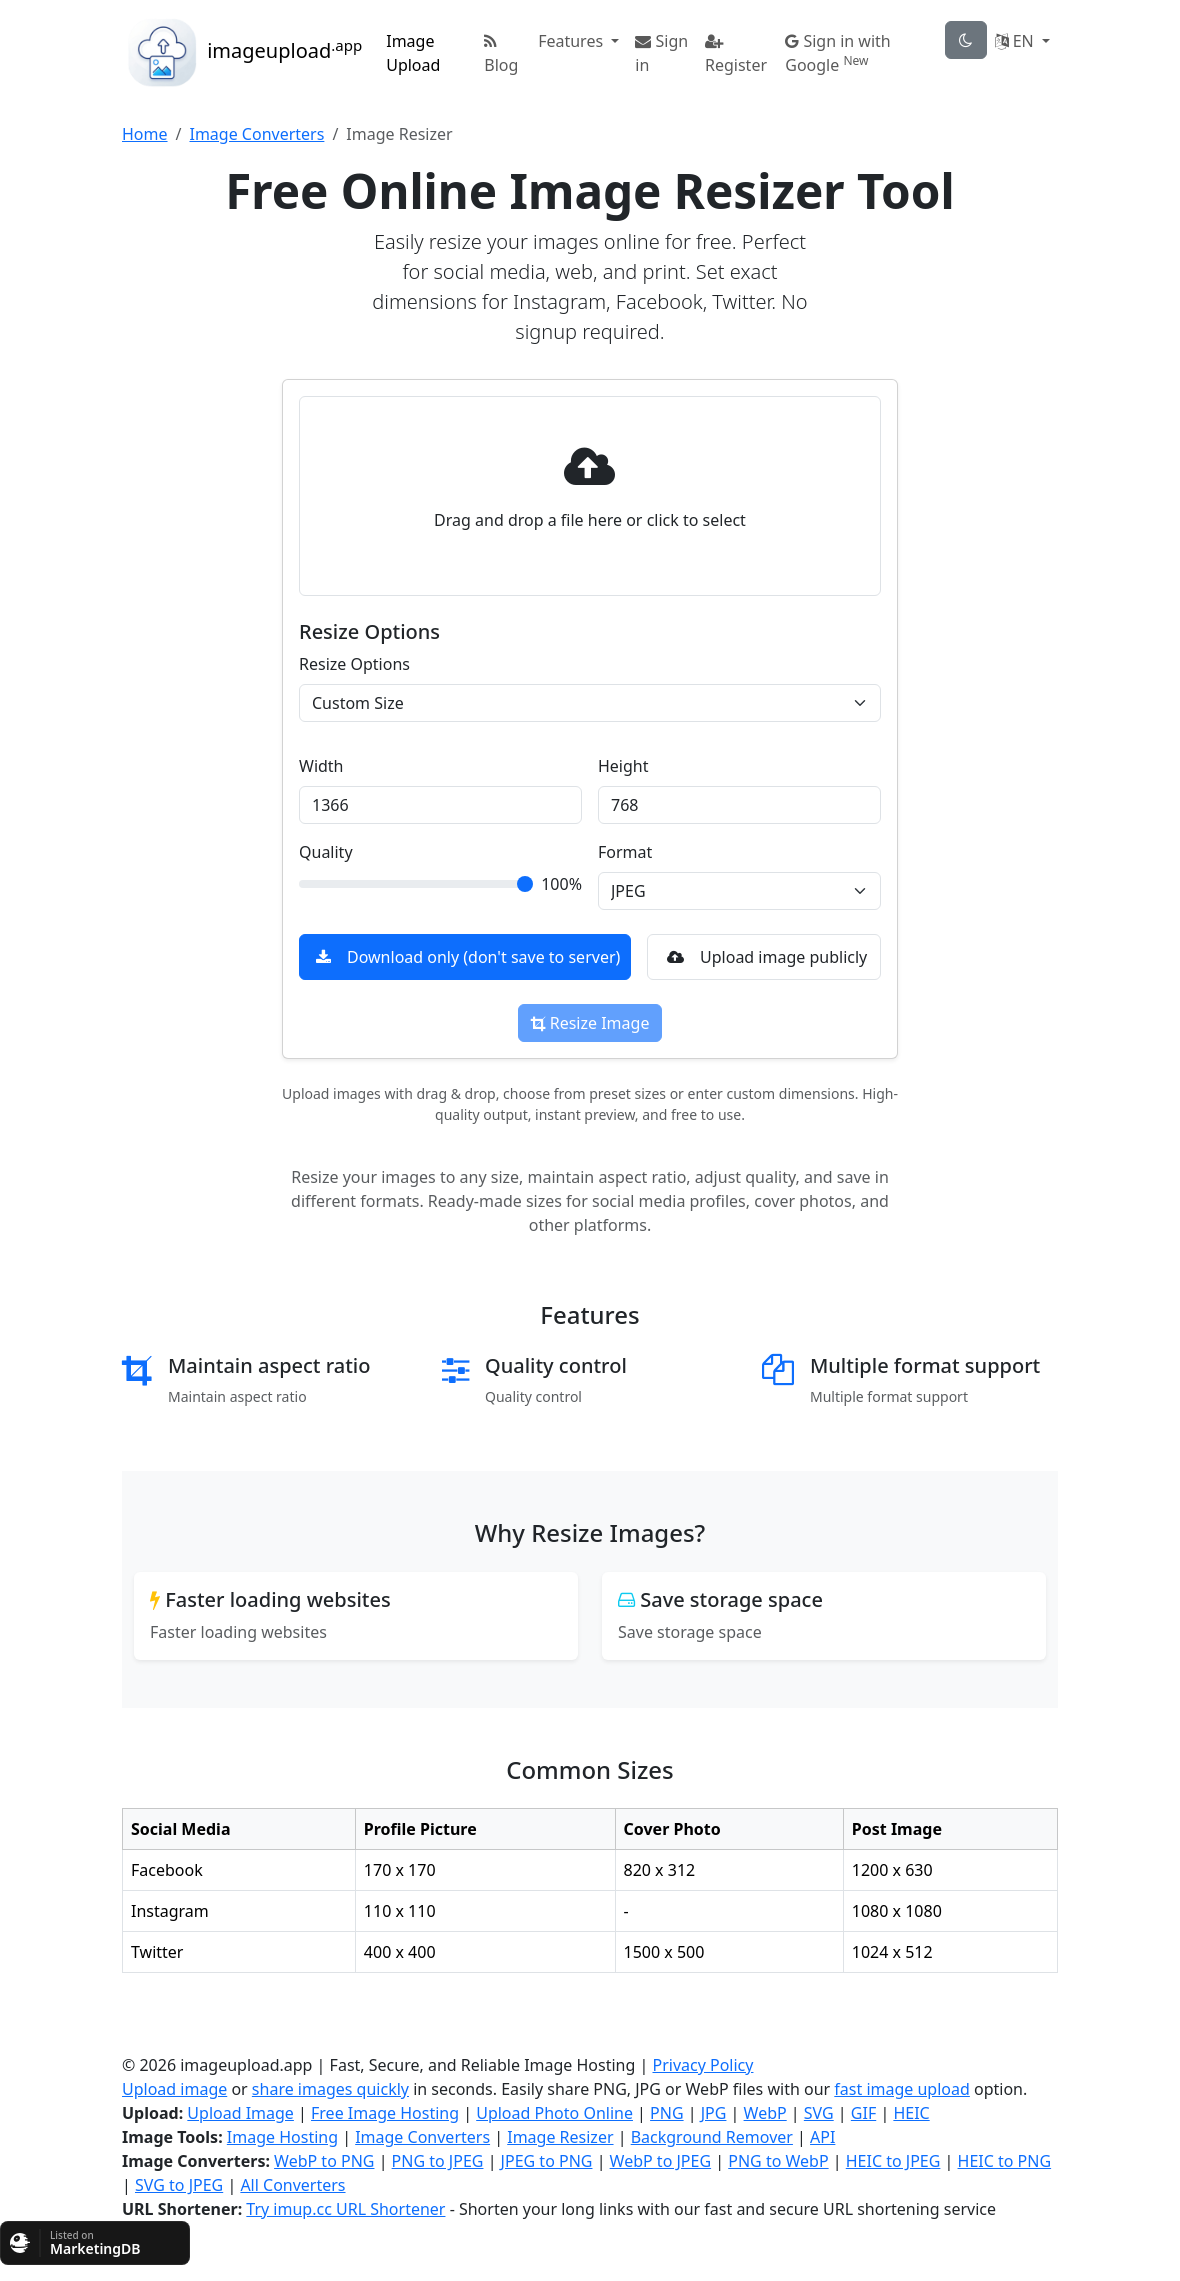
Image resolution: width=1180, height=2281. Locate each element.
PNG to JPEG (438, 2161)
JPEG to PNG (547, 2161)
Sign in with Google (838, 53)
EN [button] (1016, 41)
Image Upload (413, 53)
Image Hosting (282, 2137)
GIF (863, 2113)
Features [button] (572, 41)
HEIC (911, 2113)
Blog (501, 54)
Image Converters (256, 134)
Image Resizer (560, 2137)
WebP (765, 2113)
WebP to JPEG (660, 2161)
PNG (667, 2113)
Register (736, 54)
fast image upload (902, 2089)
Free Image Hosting (385, 2113)
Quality (326, 852)
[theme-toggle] (966, 40)
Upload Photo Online (554, 2113)
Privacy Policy (702, 2065)
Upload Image (240, 2113)
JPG (714, 2113)
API (822, 2137)
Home (145, 134)
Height (623, 766)
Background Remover (712, 2137)
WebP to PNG (324, 2161)
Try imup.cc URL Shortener (345, 2209)
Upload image (174, 2089)
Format (625, 852)
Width (321, 766)
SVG (819, 2113)
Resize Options (354, 664)
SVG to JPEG (179, 2185)
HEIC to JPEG (893, 2161)
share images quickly (330, 2089)
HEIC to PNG (1005, 2161)
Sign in (661, 53)
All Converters (292, 2185)
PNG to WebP (778, 2161)
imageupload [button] (242, 53)
